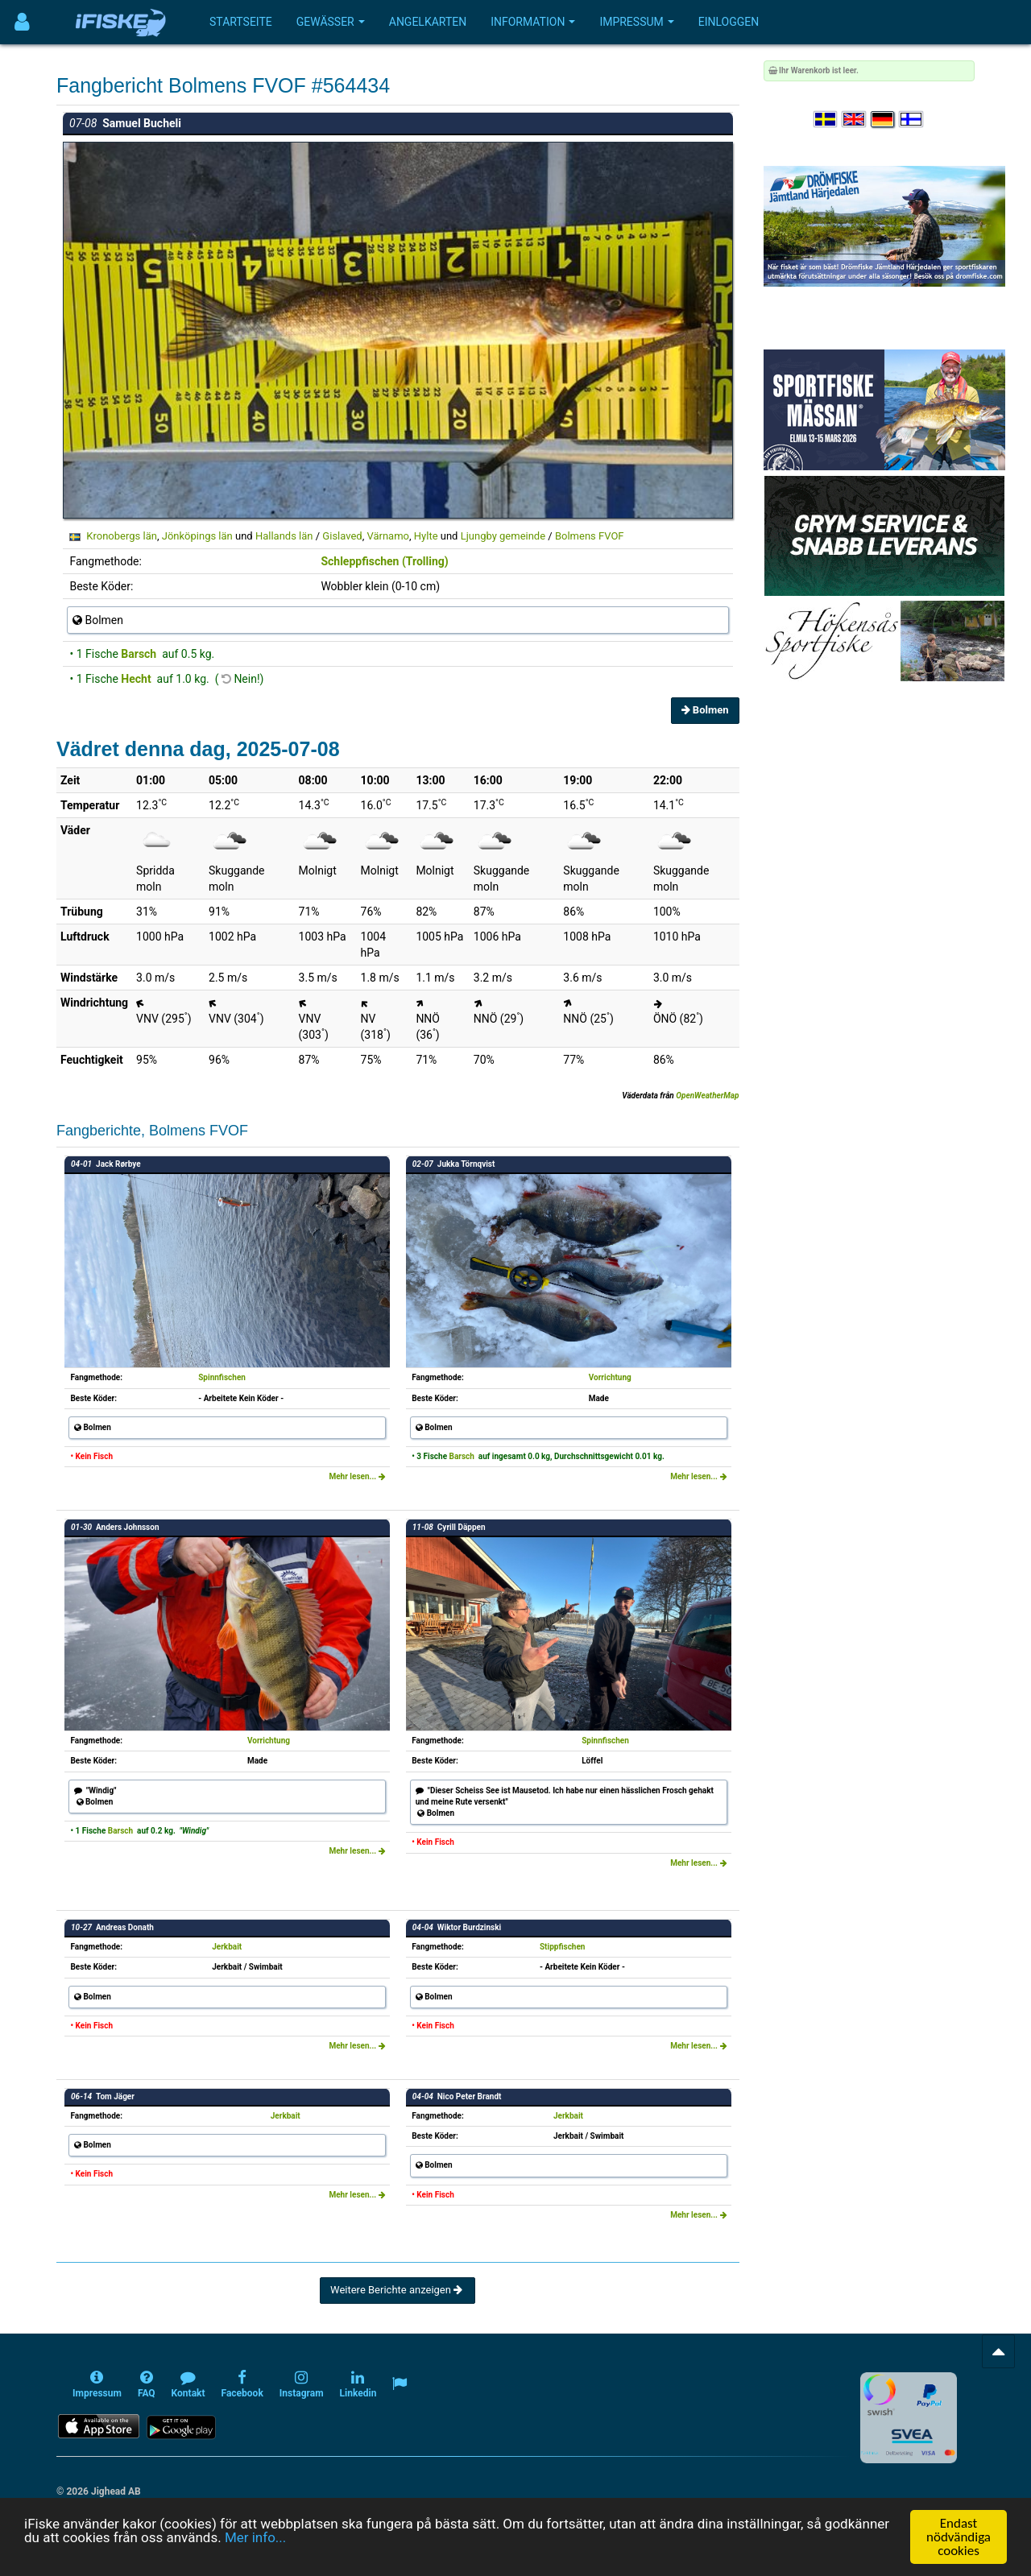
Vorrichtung (610, 1377)
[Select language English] (854, 119)
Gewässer (330, 21)
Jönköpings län (197, 536)
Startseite (240, 21)
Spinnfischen (222, 1377)
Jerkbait (227, 1946)
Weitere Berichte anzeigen (397, 2290)
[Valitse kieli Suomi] (911, 119)
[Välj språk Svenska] (826, 119)
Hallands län (284, 536)
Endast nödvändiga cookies (958, 2537)
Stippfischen (563, 1946)
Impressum (636, 21)
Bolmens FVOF (589, 536)
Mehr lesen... (357, 1476)
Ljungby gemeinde (503, 536)
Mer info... (255, 2537)
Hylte (426, 536)
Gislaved (342, 536)
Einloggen (729, 21)
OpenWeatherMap (707, 1095)
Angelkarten (427, 21)
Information (533, 21)
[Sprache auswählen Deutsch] (883, 119)
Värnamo (387, 536)
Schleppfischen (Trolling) (384, 561)
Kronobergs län (121, 536)
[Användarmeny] (22, 22)
